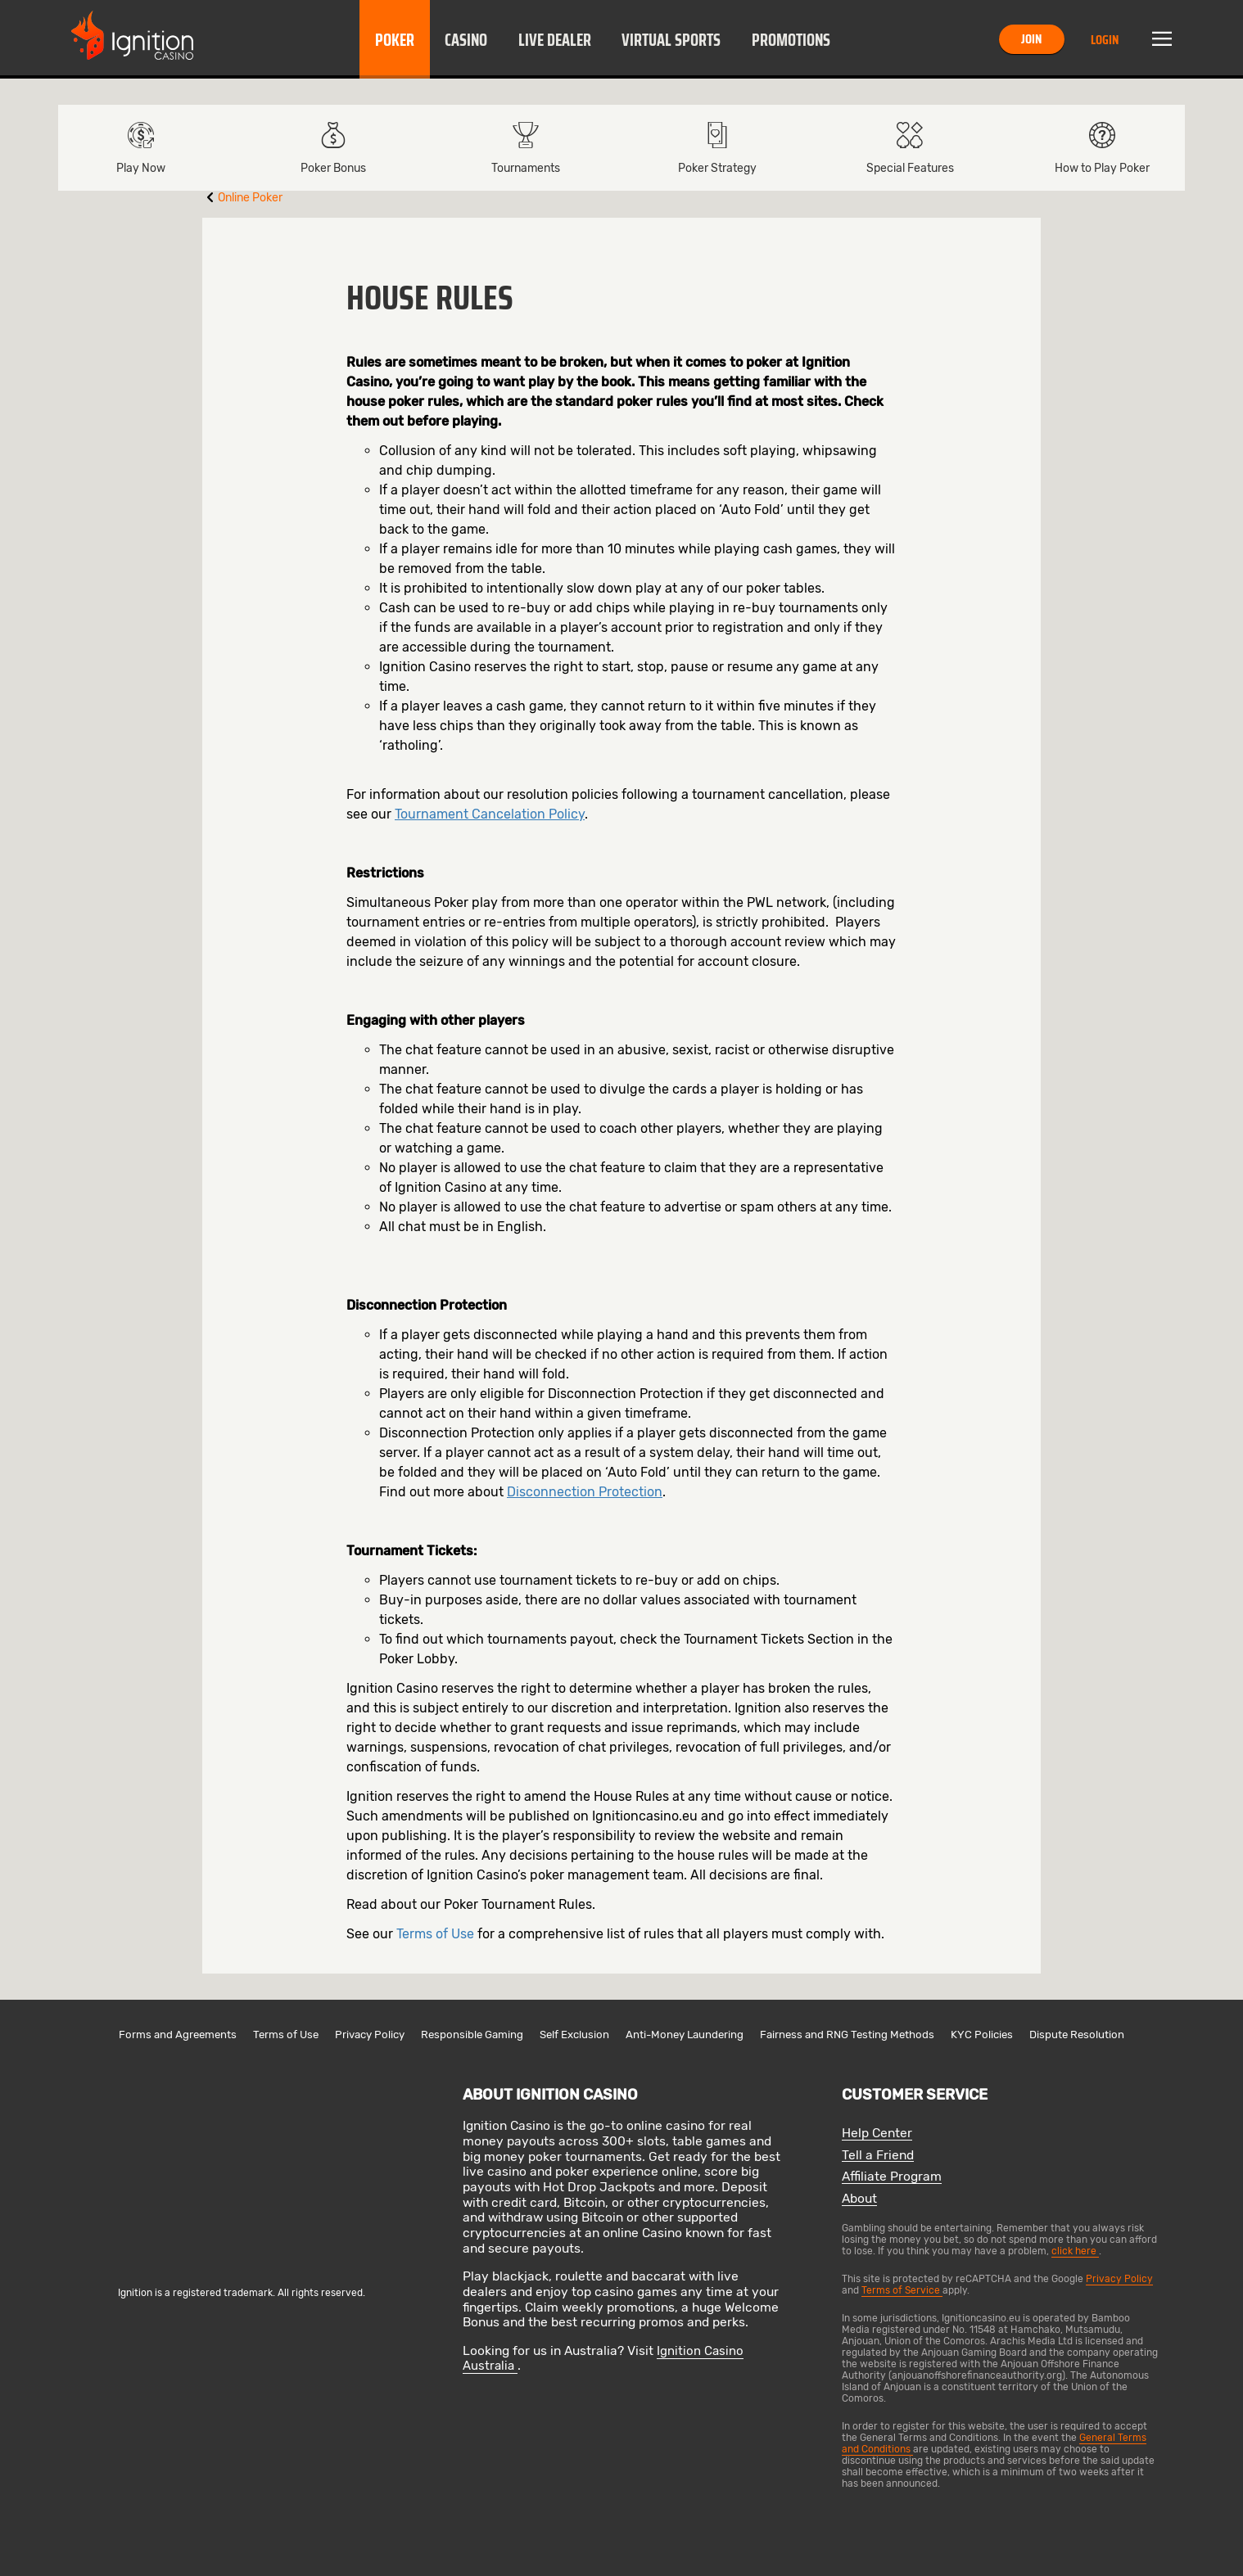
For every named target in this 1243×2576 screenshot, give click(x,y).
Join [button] (1031, 39)
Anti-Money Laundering (685, 2034)
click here (1075, 2251)
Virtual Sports (671, 40)
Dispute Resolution (1076, 2034)
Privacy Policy (370, 2034)
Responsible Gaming (472, 2034)
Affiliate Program (892, 2177)
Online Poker (250, 198)
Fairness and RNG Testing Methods (847, 2034)
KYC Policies (982, 2034)
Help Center (877, 2134)
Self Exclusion (574, 2034)
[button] (394, 39)
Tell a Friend (878, 2156)
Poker (394, 40)
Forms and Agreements (178, 2034)
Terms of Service (901, 2290)
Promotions (791, 40)
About (859, 2199)
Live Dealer (554, 40)
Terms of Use (435, 1934)
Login (1105, 39)
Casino (466, 40)
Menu (1162, 39)
